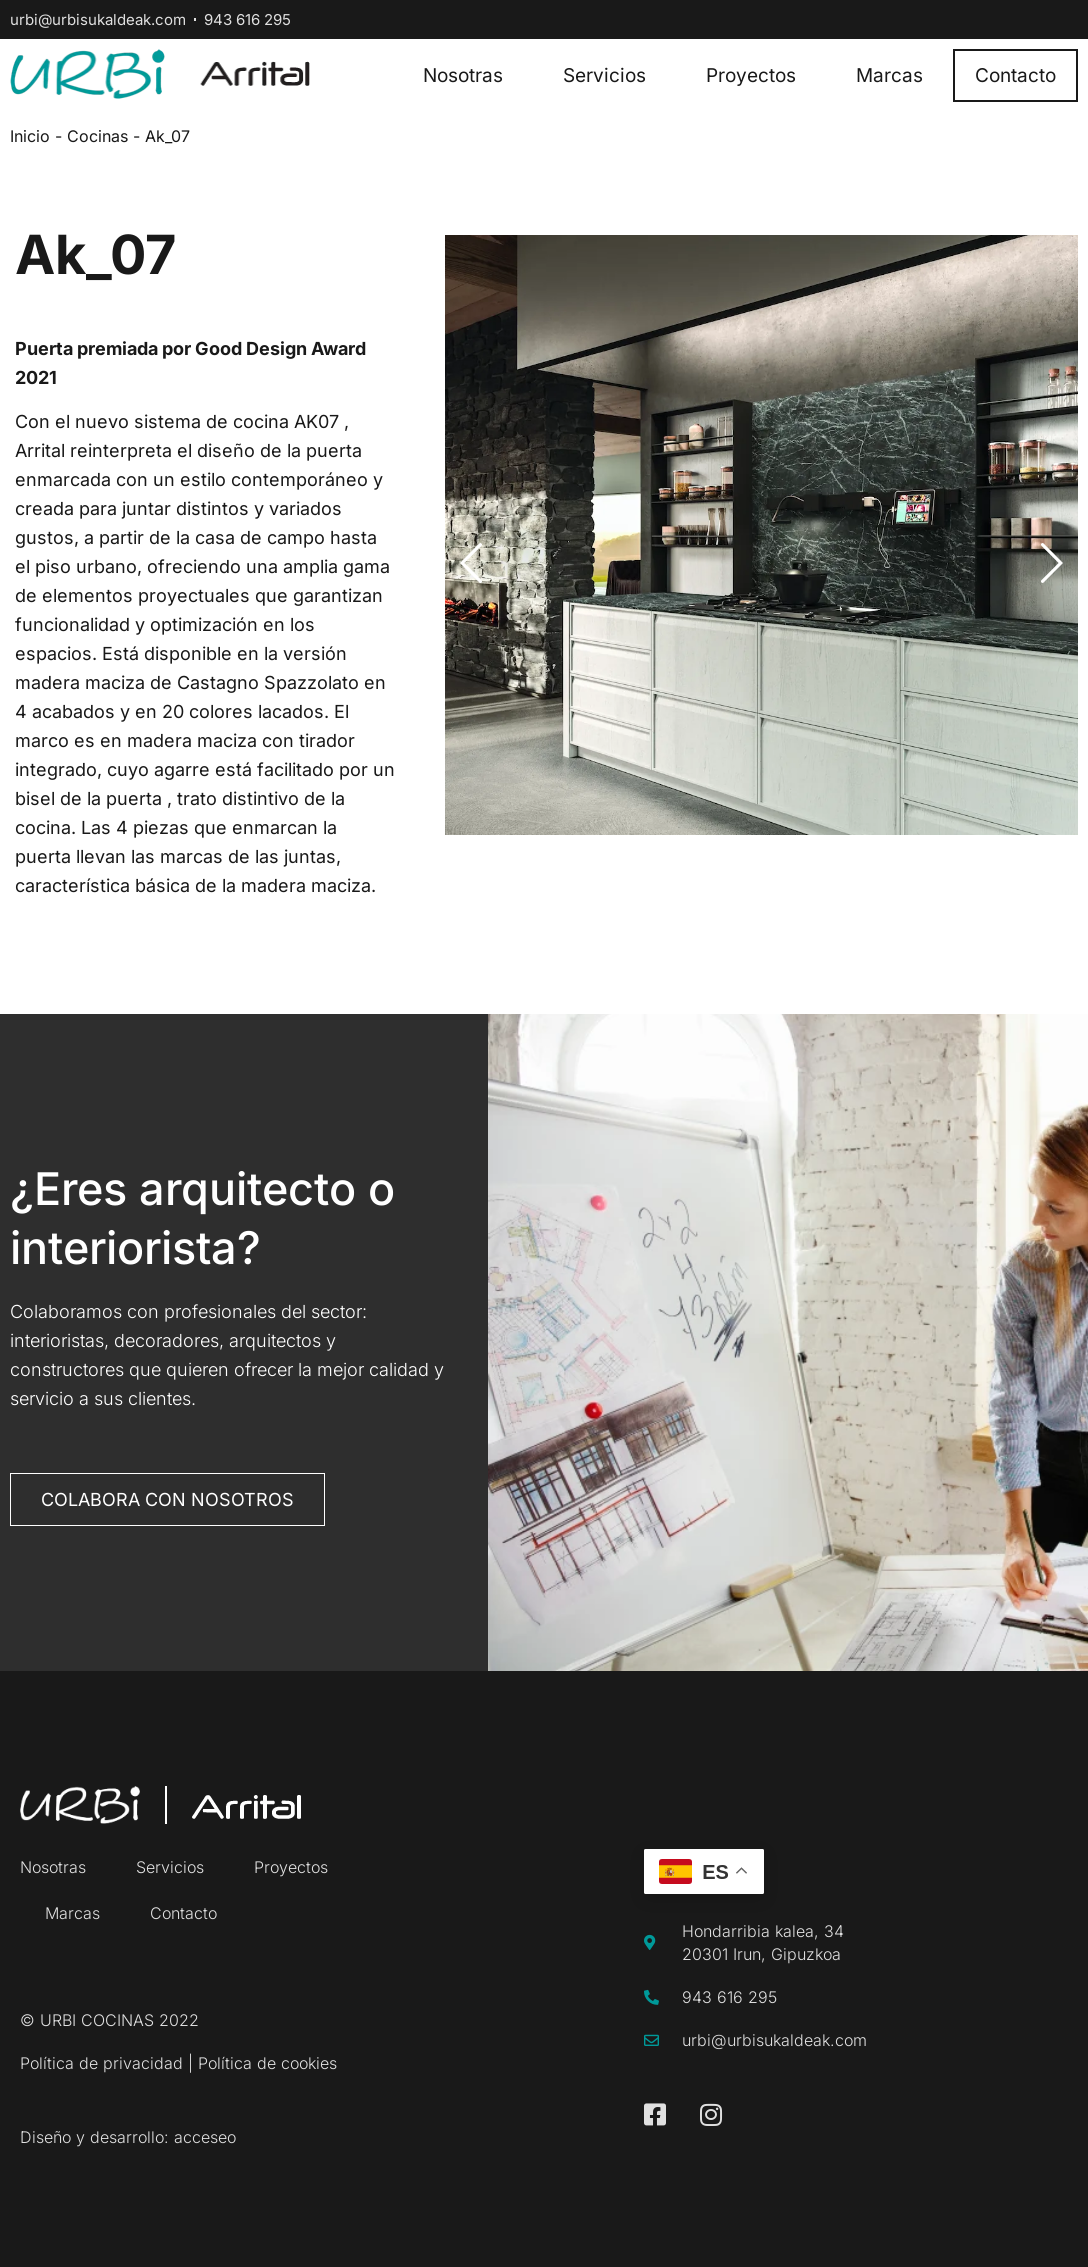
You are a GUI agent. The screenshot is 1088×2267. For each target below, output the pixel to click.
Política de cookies (267, 2063)
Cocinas (97, 136)
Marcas (889, 75)
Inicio (30, 136)
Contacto (1015, 75)
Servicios (604, 75)
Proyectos (751, 75)
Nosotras (463, 75)
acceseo (205, 2137)
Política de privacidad (101, 2063)
